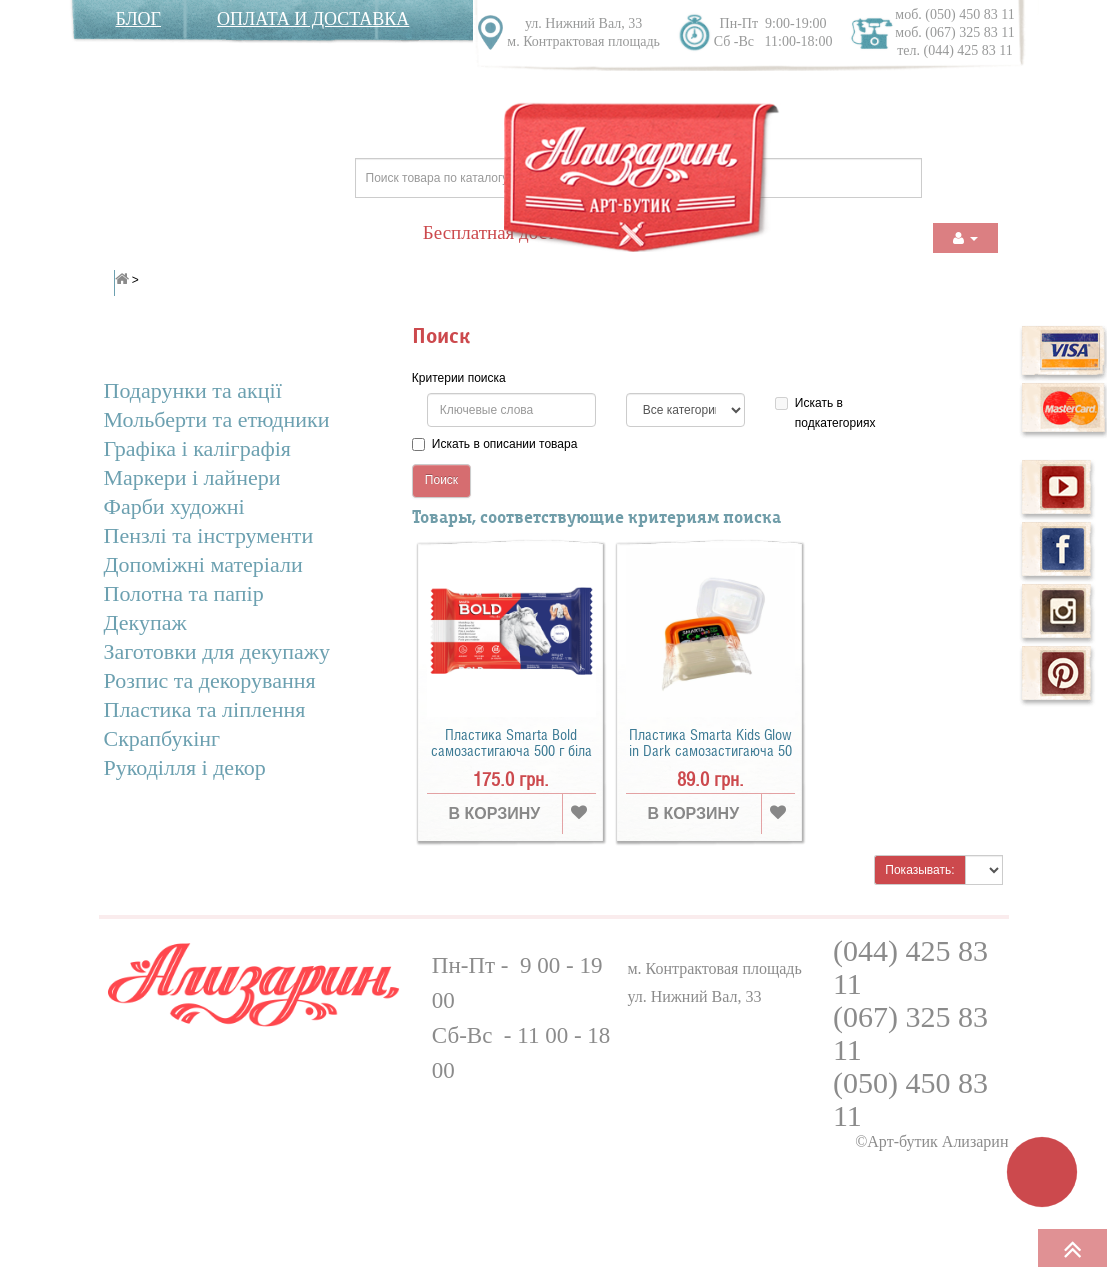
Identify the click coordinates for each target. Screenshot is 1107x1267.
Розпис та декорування (210, 680)
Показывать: (919, 870)
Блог (139, 19)
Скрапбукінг (162, 738)
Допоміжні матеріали (203, 564)
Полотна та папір (184, 593)
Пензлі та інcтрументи (209, 535)
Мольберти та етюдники (217, 419)
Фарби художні (174, 506)
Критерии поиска (459, 378)
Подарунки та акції (193, 390)
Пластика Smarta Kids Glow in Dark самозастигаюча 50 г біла (710, 751)
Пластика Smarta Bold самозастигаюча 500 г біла (511, 743)
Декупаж (145, 622)
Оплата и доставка (313, 19)
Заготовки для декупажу (217, 651)
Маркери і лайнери (192, 477)
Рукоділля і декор (185, 767)
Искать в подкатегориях (825, 413)
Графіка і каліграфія (197, 448)
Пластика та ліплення (205, 709)
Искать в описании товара (495, 444)
